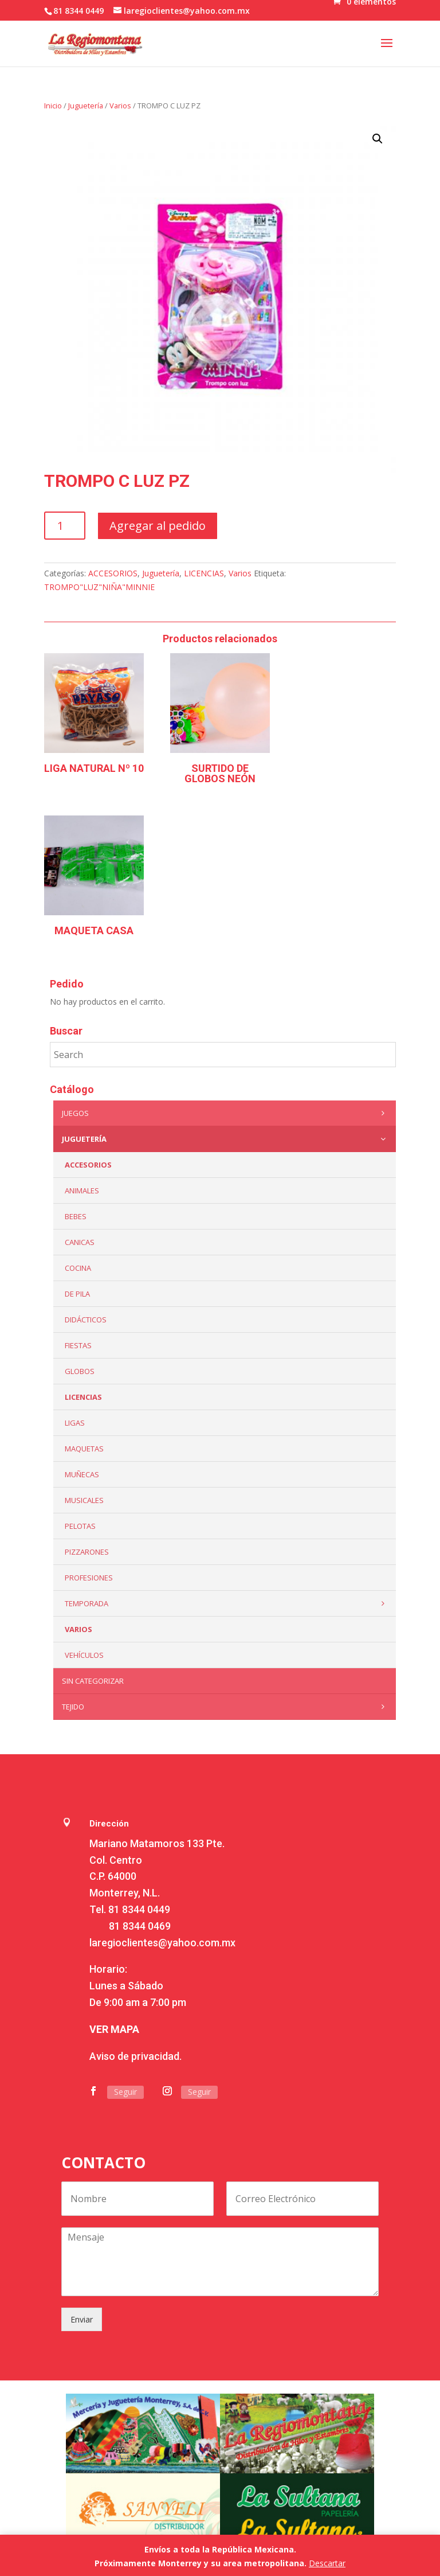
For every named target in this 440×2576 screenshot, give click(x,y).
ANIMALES (82, 1190)
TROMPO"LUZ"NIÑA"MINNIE (99, 586)
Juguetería (85, 105)
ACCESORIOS (113, 573)
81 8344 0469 (140, 1926)
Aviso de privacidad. (135, 2056)
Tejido (226, 1707)
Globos (80, 1371)
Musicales (84, 1500)
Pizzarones (87, 1552)
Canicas (80, 1242)
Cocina (78, 1268)
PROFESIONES (89, 1577)
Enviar (81, 2319)
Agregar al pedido (157, 525)
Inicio (53, 105)
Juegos (226, 1113)
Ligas (75, 1423)
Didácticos (86, 1319)
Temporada (227, 1603)
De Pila (77, 1294)
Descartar (327, 2563)
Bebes (76, 1216)
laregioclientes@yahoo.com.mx (162, 1943)
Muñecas (82, 1474)
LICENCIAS (204, 573)
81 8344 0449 (139, 1909)
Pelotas (80, 1526)
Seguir (125, 2091)
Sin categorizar (93, 1681)
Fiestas (78, 1345)
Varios (120, 105)
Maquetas (84, 1448)
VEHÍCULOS (84, 1655)
